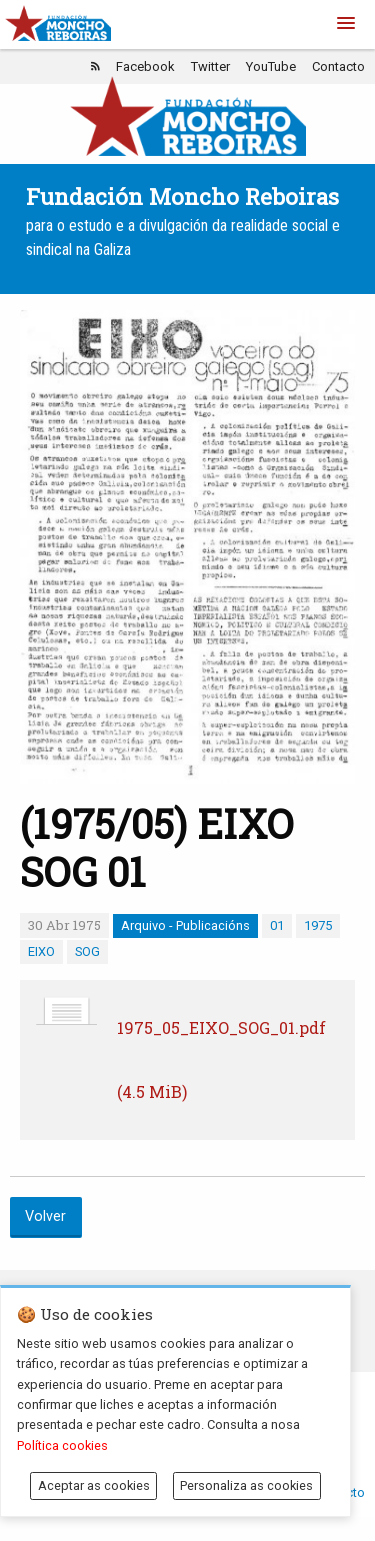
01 (277, 925)
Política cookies (62, 1445)
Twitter (210, 66)
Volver (45, 1216)
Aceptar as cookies (94, 1485)
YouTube (271, 66)
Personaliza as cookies (246, 1485)
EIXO (41, 951)
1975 (318, 925)
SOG (87, 951)
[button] (346, 24)
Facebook (145, 66)
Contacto (338, 66)
